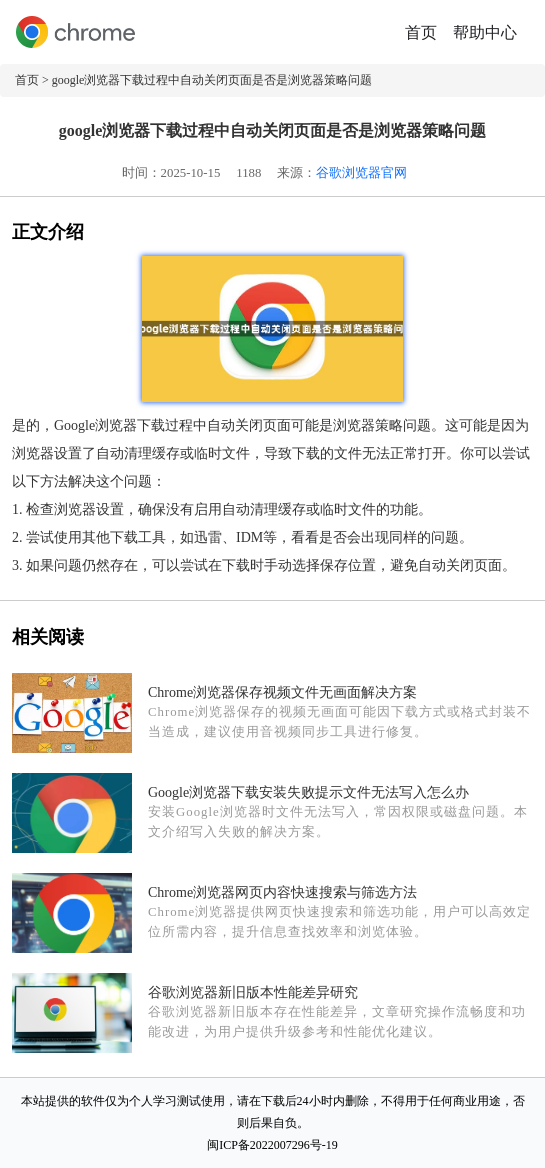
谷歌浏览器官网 (361, 173)
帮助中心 (485, 32)
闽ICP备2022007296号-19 (272, 1145)
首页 (421, 32)
